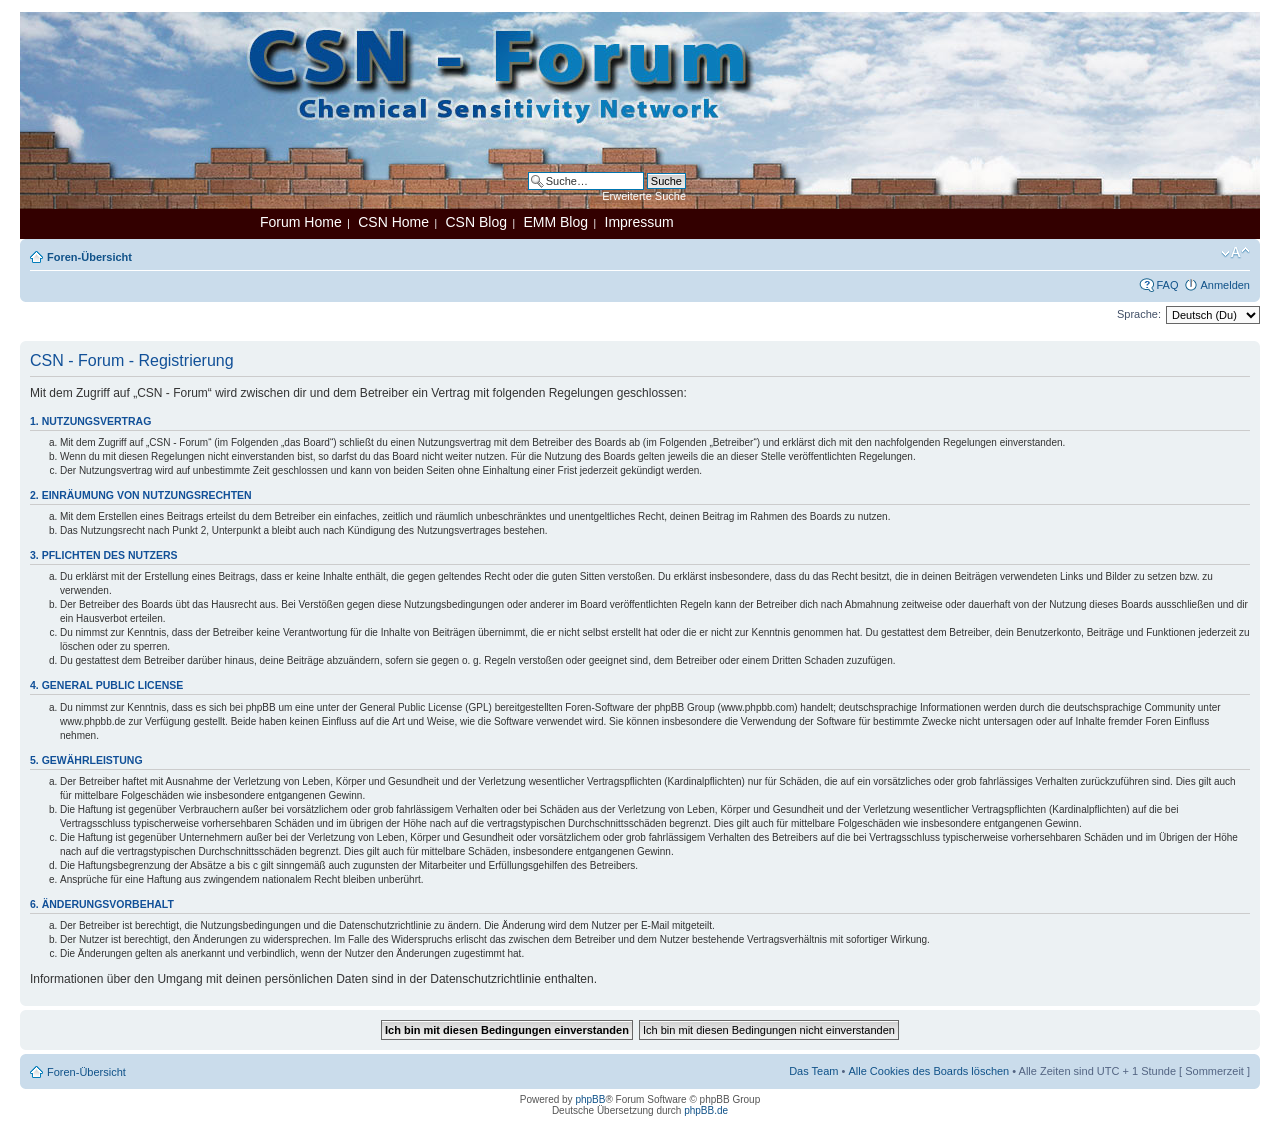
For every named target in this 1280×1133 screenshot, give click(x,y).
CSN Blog (475, 222)
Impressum (639, 222)
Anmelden (1225, 285)
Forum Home (301, 222)
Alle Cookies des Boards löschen (928, 1071)
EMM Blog (555, 222)
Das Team (813, 1071)
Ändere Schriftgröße (1235, 253)
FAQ (1167, 285)
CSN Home (393, 222)
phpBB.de (706, 1110)
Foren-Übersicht (89, 257)
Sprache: (1139, 314)
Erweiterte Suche (644, 196)
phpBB (590, 1099)
